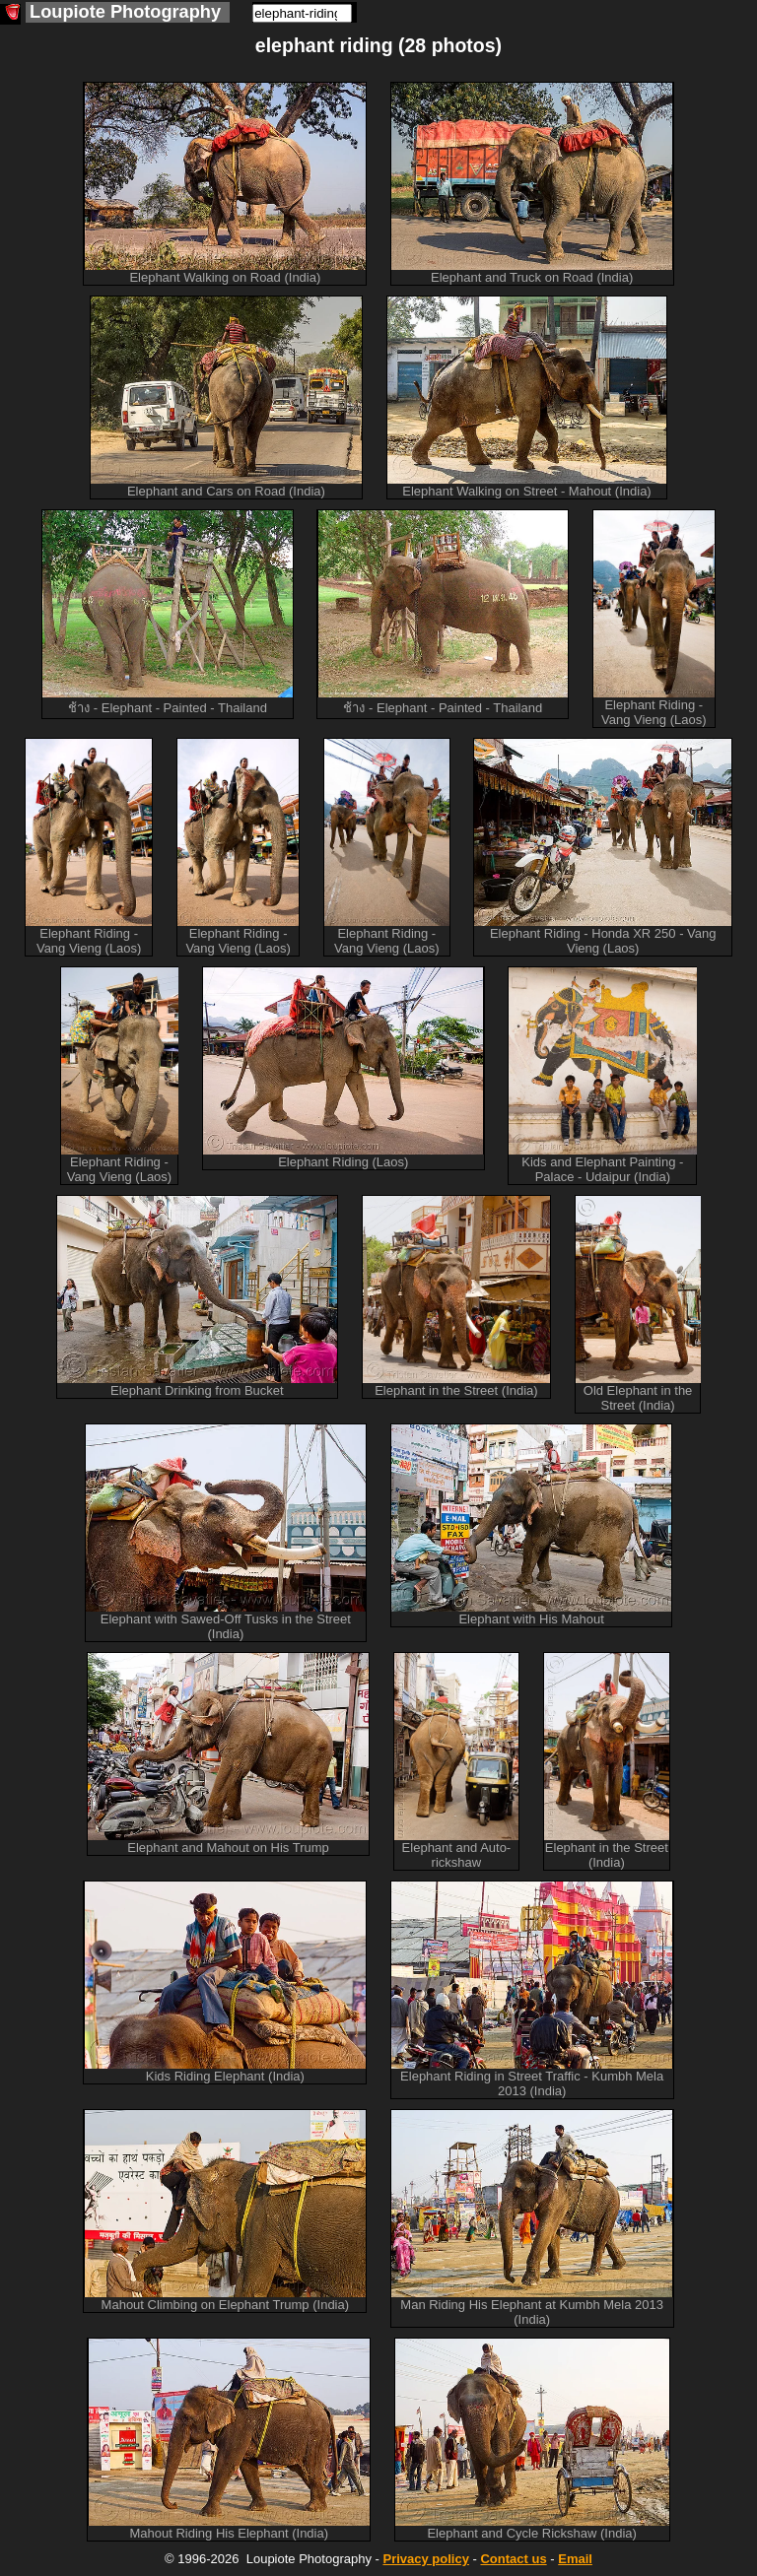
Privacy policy (425, 2558)
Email (575, 2558)
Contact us (513, 2558)
